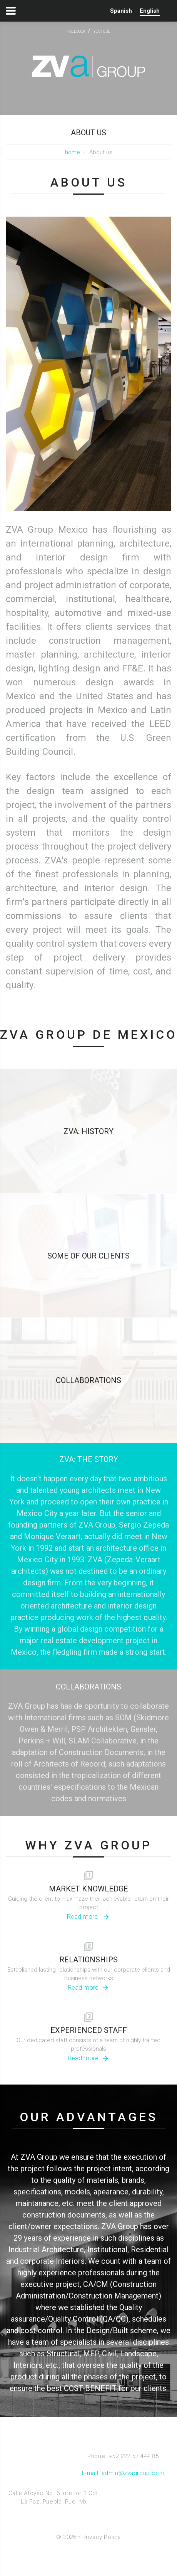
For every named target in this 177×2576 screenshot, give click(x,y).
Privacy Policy (101, 2537)
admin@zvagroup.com (133, 2473)
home (72, 152)
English (150, 10)
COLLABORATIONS (88, 1380)
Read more (83, 1916)
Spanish (121, 10)
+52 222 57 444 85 (134, 2456)
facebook (76, 31)
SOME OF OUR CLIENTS (88, 1255)
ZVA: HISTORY (88, 1131)
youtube (102, 31)
